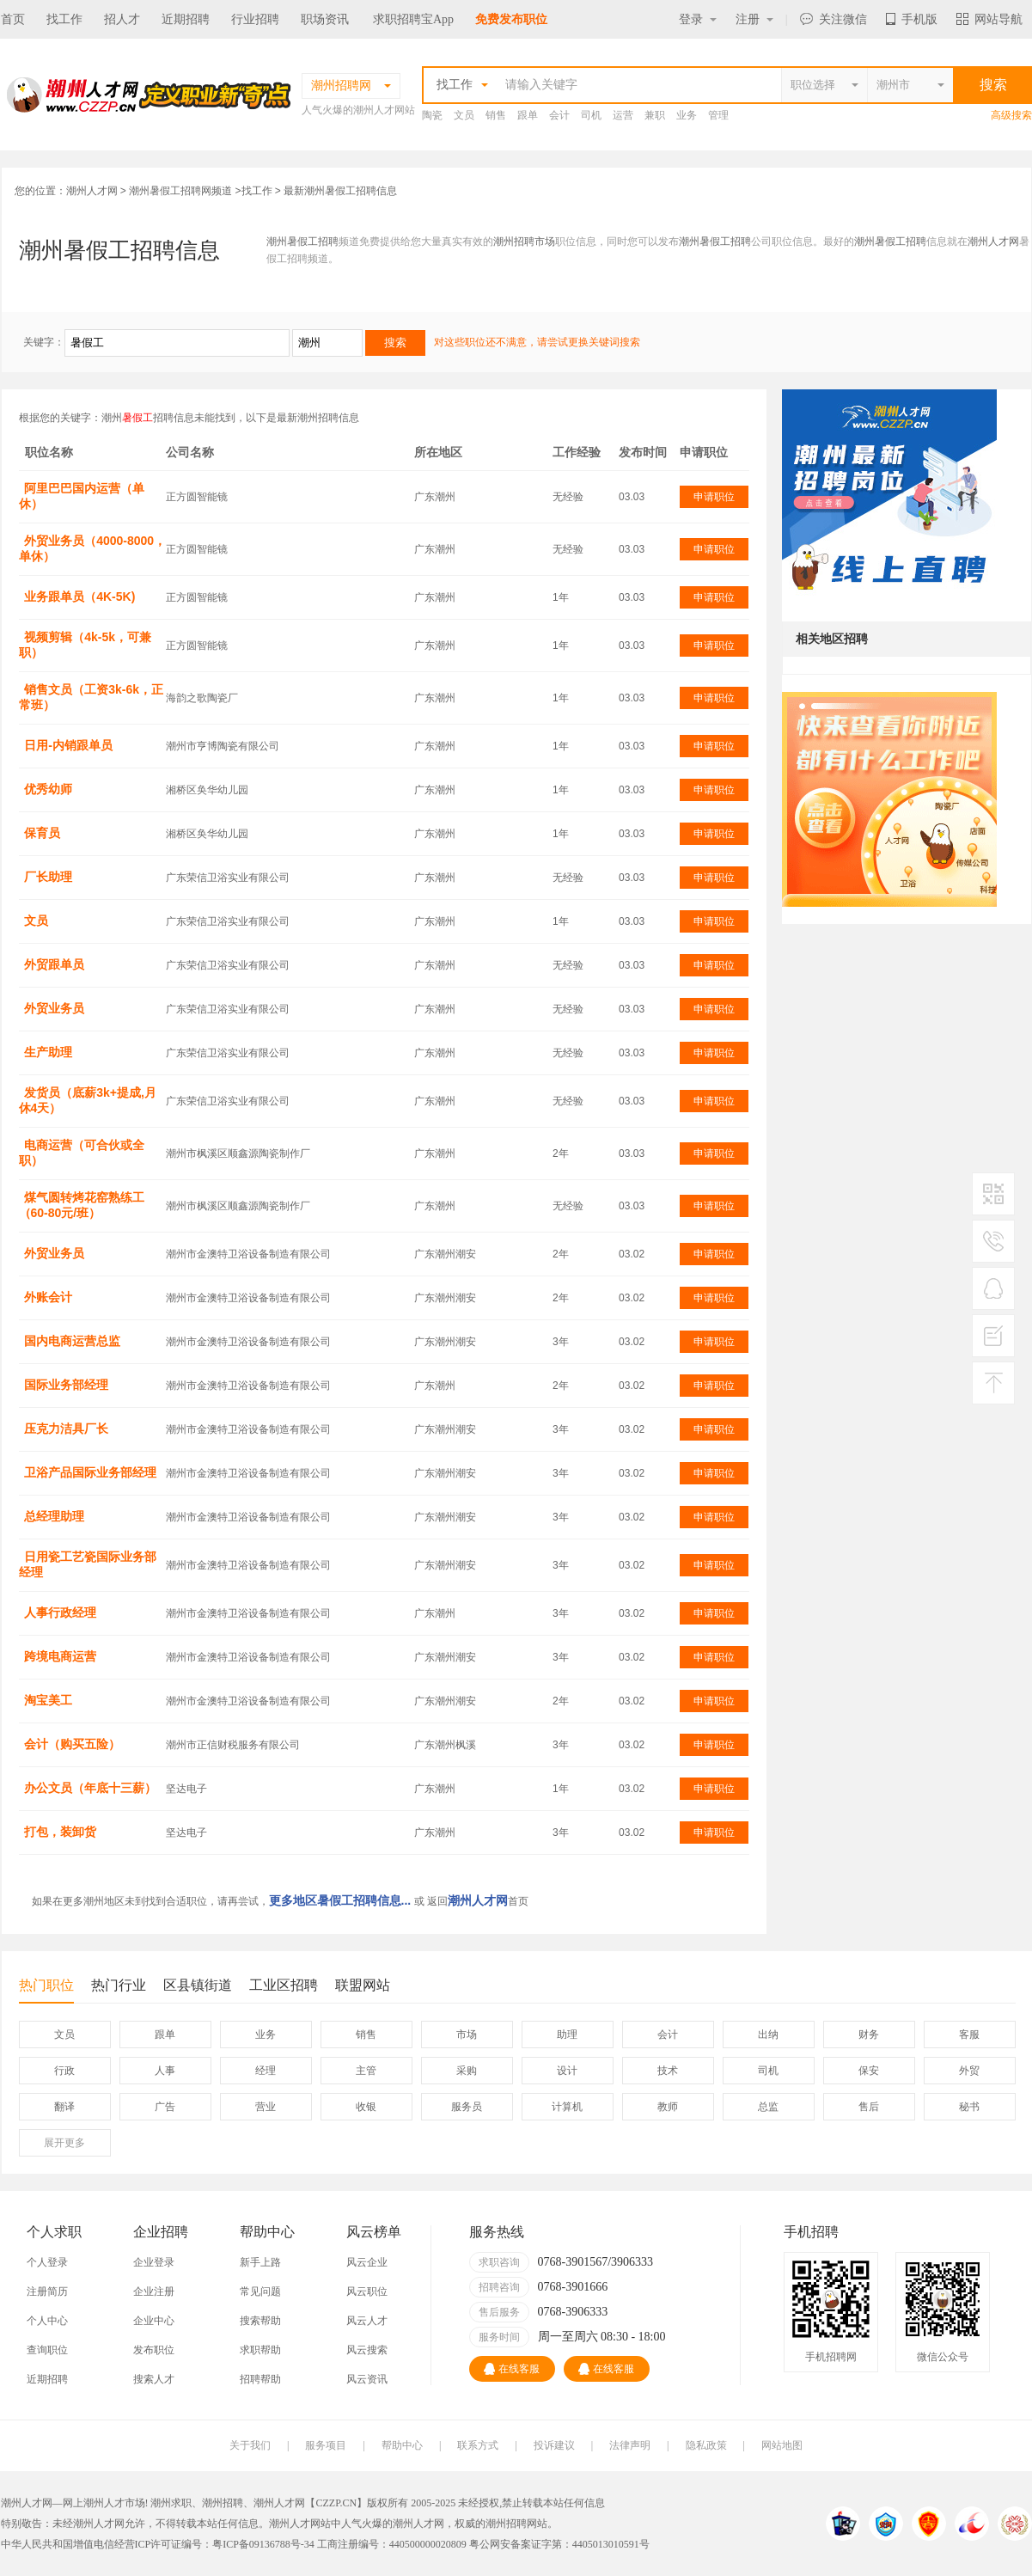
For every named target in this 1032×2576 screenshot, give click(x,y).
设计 (567, 2071)
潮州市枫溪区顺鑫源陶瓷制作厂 (238, 1153)
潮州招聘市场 (524, 242)
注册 (754, 19)
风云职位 (367, 2291)
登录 (698, 19)
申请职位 (714, 497)
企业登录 (153, 2262)
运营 (623, 115)
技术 (667, 2071)
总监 (768, 2107)
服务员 (466, 2107)
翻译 (64, 2107)
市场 (466, 2034)
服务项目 (325, 2445)
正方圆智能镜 (197, 497)
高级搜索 (1011, 115)
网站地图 (782, 2445)
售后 (868, 2107)
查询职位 (47, 2350)
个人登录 (47, 2262)
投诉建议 (554, 2445)
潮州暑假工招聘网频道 (180, 191)
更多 (64, 2143)
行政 (64, 2071)
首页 (13, 19)
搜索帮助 (260, 2321)
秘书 (969, 2107)
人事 (165, 2071)
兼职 (654, 115)
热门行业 (118, 1985)
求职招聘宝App (413, 19)
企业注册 (153, 2291)
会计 (559, 115)
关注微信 (833, 19)
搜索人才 (153, 2379)
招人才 (122, 19)
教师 (667, 2107)
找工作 (64, 19)
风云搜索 (367, 2350)
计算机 (567, 2107)
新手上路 (260, 2262)
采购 (466, 2071)
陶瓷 (432, 115)
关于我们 (250, 2445)
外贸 (969, 2071)
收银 (366, 2107)
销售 (495, 115)
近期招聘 (186, 19)
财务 (868, 2034)
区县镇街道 (197, 1985)
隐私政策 (706, 2445)
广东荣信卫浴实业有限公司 (228, 878)
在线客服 (512, 2369)
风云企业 (367, 2262)
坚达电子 (186, 1789)
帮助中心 (402, 2445)
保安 (868, 2071)
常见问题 (260, 2291)
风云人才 (367, 2321)
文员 (464, 115)
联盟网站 (362, 1985)
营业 (265, 2107)
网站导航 (989, 19)
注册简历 (47, 2291)
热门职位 (46, 1990)
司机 (591, 115)
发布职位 (153, 2350)
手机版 (911, 19)
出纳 (768, 2034)
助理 (567, 2034)
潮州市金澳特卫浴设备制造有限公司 (248, 1254)
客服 (969, 2034)
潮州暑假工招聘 (302, 242)
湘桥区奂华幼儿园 (207, 790)
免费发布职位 (511, 19)
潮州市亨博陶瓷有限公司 (222, 746)
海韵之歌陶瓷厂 (202, 698)
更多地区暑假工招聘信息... (340, 1900)
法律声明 (629, 2445)
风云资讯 (367, 2379)
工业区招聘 (283, 1985)
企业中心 (153, 2321)
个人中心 (47, 2321)
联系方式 (477, 2445)
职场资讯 (325, 19)
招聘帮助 (260, 2379)
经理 (265, 2071)
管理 (718, 115)
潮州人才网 (92, 191)
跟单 (527, 115)
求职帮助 (260, 2350)
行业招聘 (255, 19)
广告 (165, 2107)
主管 (366, 2071)
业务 (686, 115)
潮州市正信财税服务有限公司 (233, 1745)
